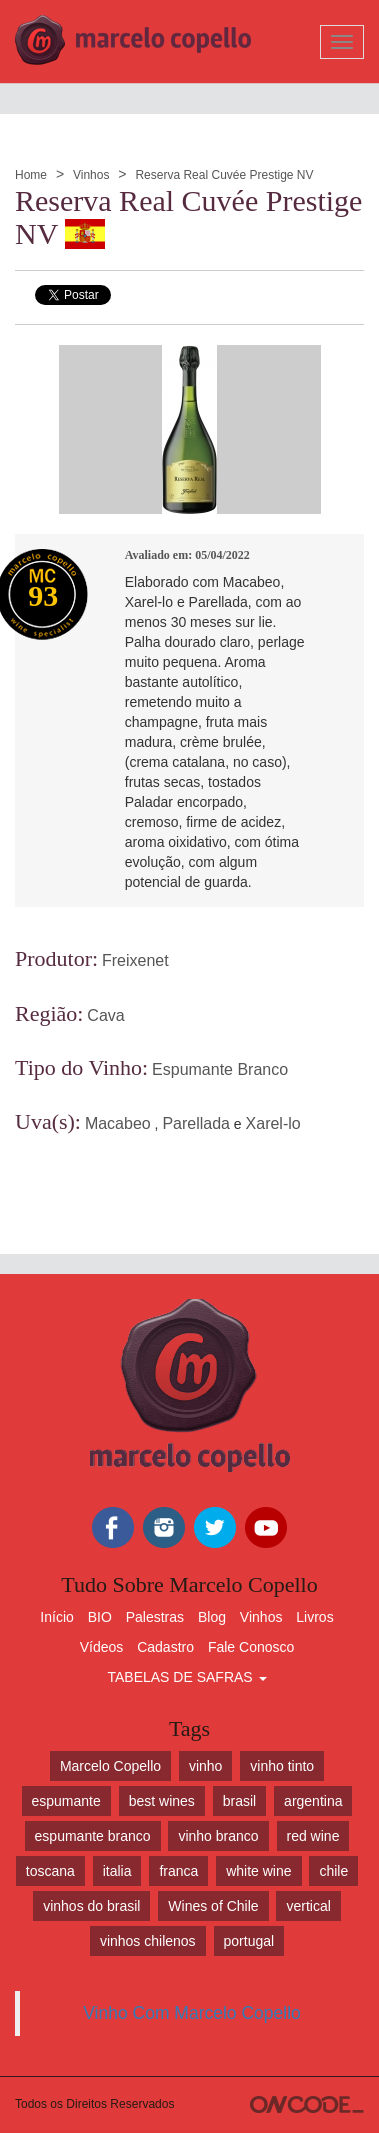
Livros (314, 1617)
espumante (66, 1801)
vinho (205, 1766)
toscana (50, 1871)
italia (117, 1871)
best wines (162, 1801)
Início (56, 1617)
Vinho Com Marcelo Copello (192, 2013)
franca (178, 1871)
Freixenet (135, 960)
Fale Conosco (251, 1647)
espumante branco (93, 1836)
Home (31, 175)
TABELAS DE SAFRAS (186, 1677)
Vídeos (102, 1647)
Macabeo (118, 1123)
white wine (258, 1871)
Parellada (196, 1123)
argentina (313, 1801)
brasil (239, 1801)
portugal (249, 1941)
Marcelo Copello (110, 1766)
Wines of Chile (213, 1906)
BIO (100, 1617)
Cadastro (165, 1647)
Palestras (155, 1617)
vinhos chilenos (148, 1941)
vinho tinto (282, 1766)
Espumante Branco (220, 1069)
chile (333, 1871)
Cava (105, 1015)
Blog (212, 1617)
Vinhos (91, 175)
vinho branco (218, 1836)
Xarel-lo (273, 1123)
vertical (308, 1906)
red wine (313, 1836)
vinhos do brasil (91, 1906)
